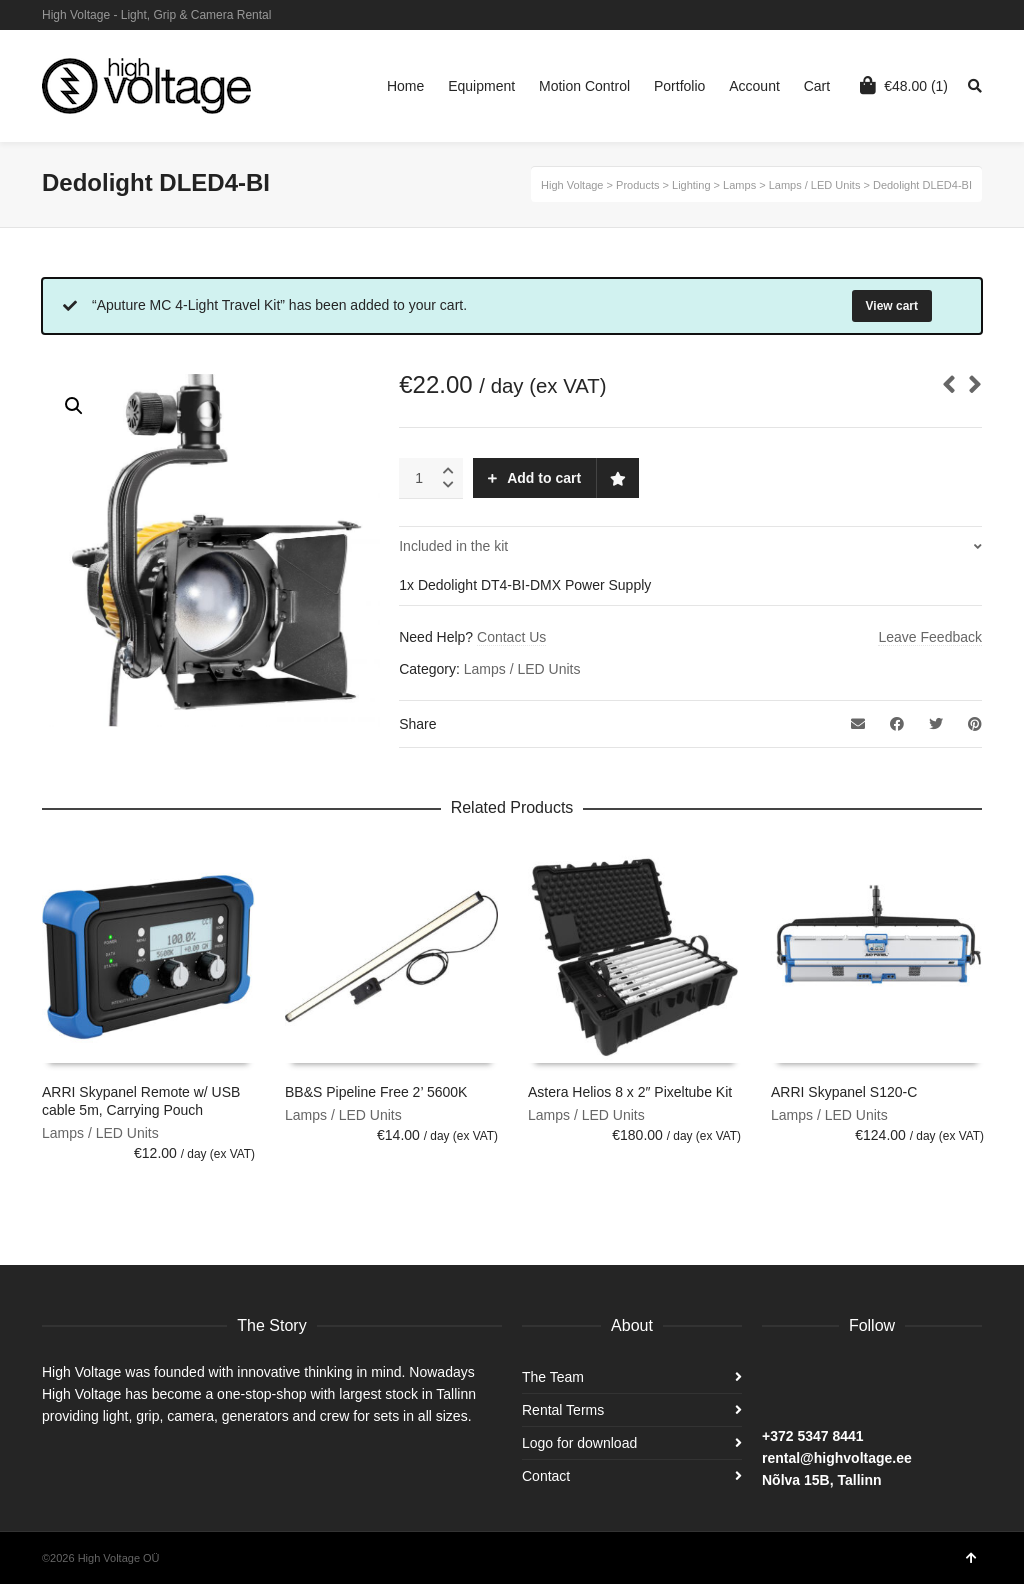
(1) (904, 85)
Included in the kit (453, 546)
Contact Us (511, 637)
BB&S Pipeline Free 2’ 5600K (376, 1092)
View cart (892, 306)
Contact (546, 1476)
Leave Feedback (930, 637)
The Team (553, 1377)
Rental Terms (563, 1410)
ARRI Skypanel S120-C (844, 1092)
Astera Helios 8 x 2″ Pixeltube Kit (630, 1092)
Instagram (951, 15)
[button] (74, 406)
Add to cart (544, 478)
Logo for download (579, 1443)
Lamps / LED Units (522, 669)
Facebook (980, 15)
